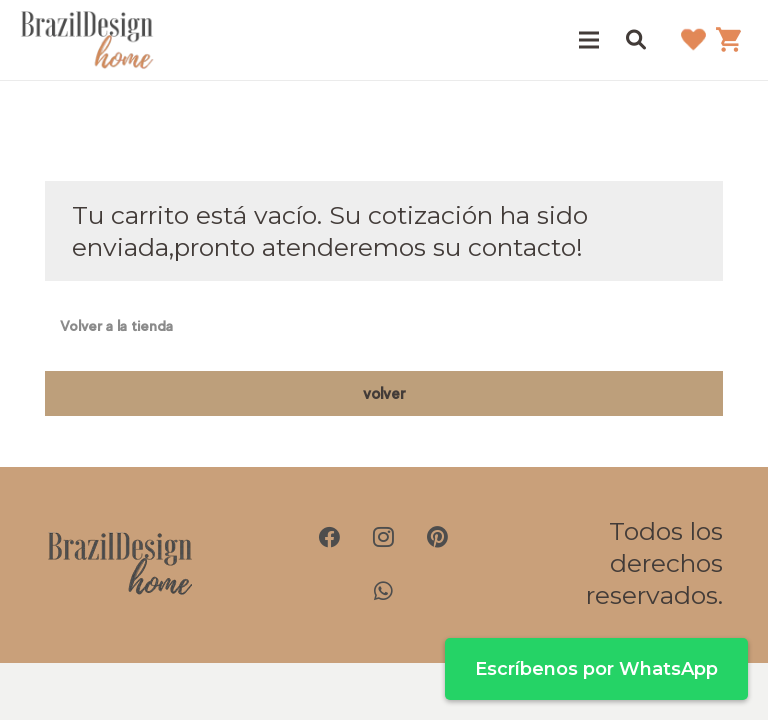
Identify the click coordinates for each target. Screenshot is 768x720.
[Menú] (589, 40)
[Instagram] (384, 537)
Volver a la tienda (116, 325)
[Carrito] (728, 40)
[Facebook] (330, 537)
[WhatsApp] (384, 591)
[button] (636, 40)
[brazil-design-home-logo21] (87, 40)
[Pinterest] (438, 537)
